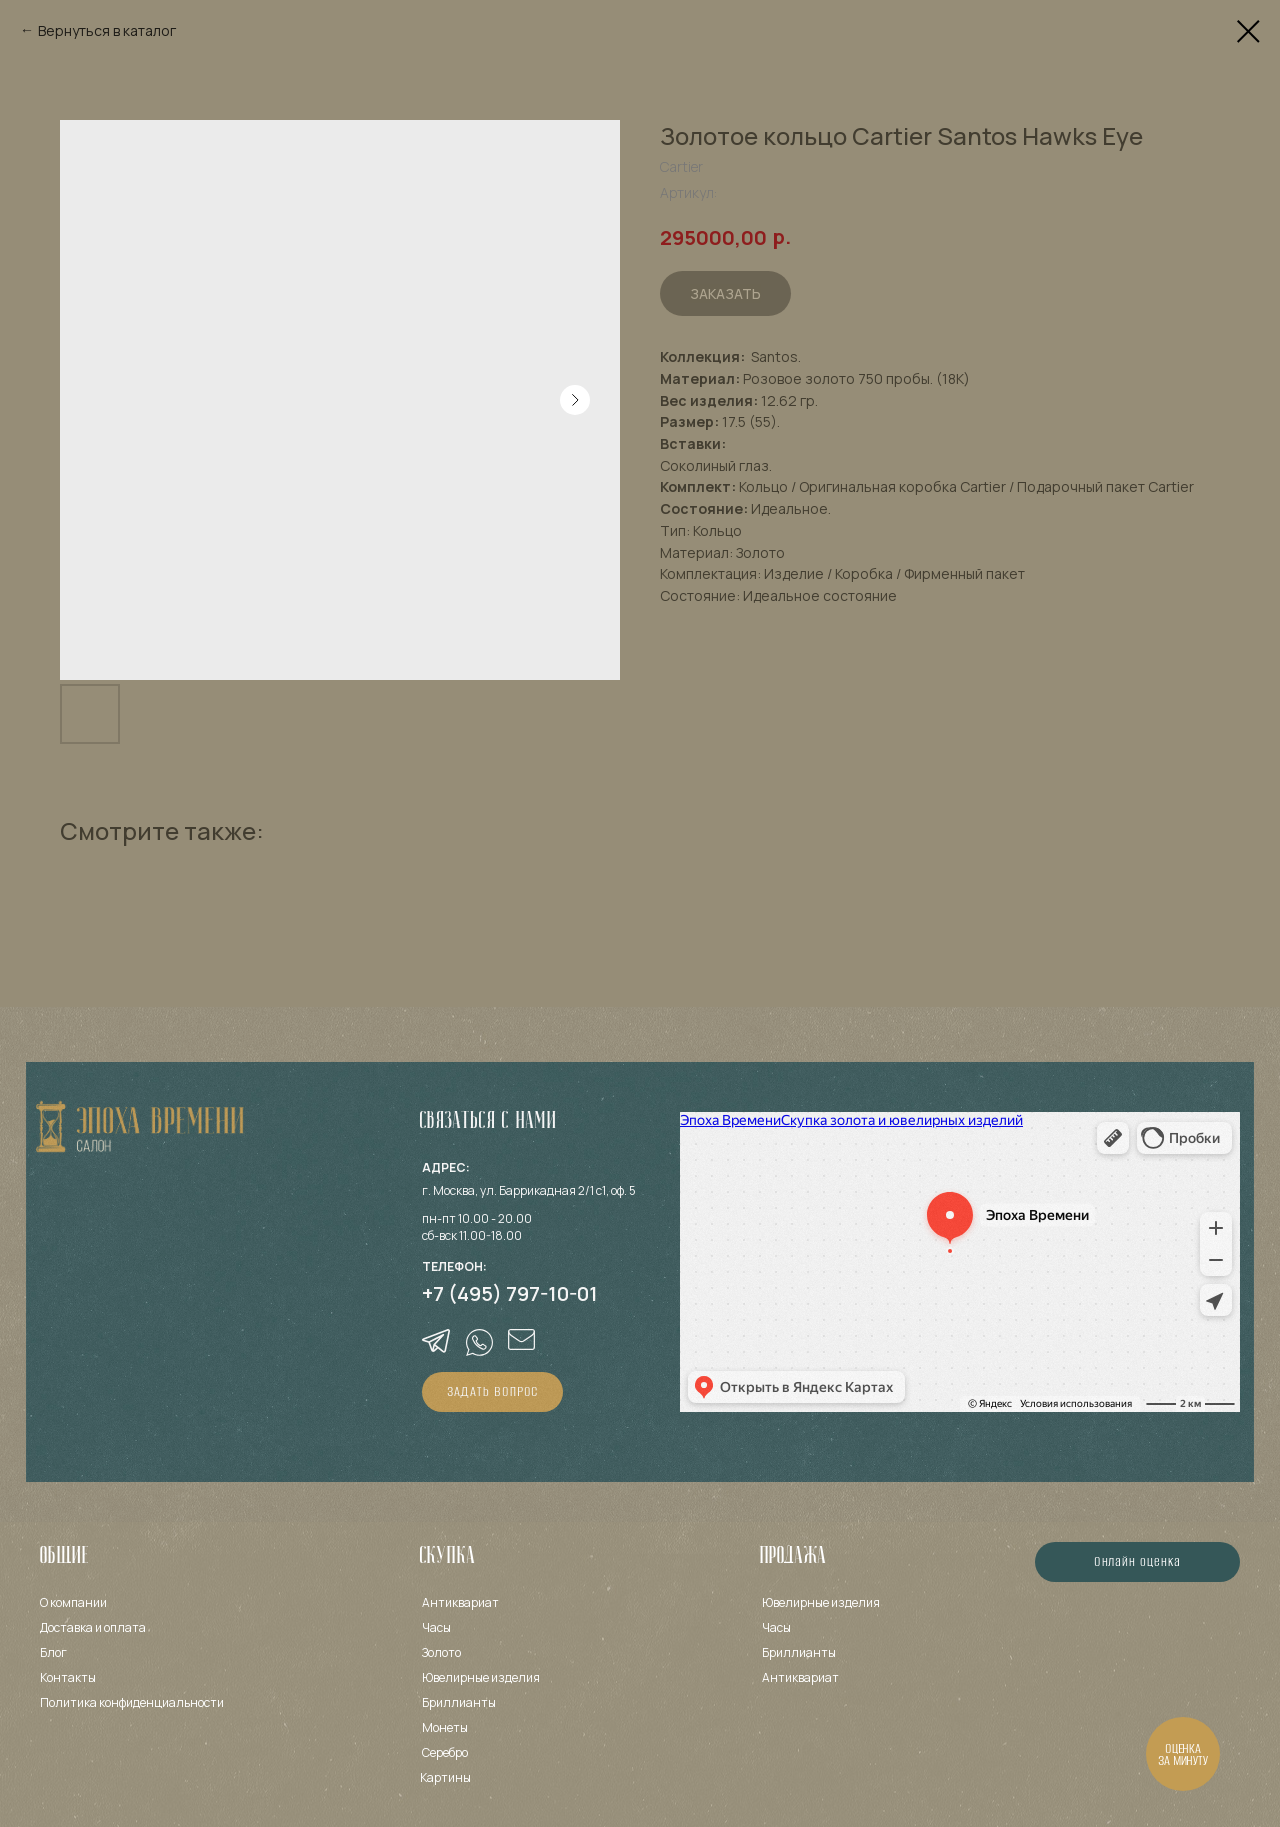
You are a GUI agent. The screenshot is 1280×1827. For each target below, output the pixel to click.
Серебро (445, 1752)
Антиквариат (460, 1602)
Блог (53, 1652)
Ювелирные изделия (821, 1602)
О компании (73, 1602)
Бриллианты (459, 1702)
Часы (436, 1627)
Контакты (68, 1677)
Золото (441, 1652)
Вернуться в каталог (107, 30)
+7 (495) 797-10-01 (510, 1293)
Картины (445, 1777)
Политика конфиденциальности (132, 1702)
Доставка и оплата (93, 1627)
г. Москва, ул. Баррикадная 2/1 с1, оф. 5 (529, 1190)
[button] (492, 1392)
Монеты (445, 1727)
